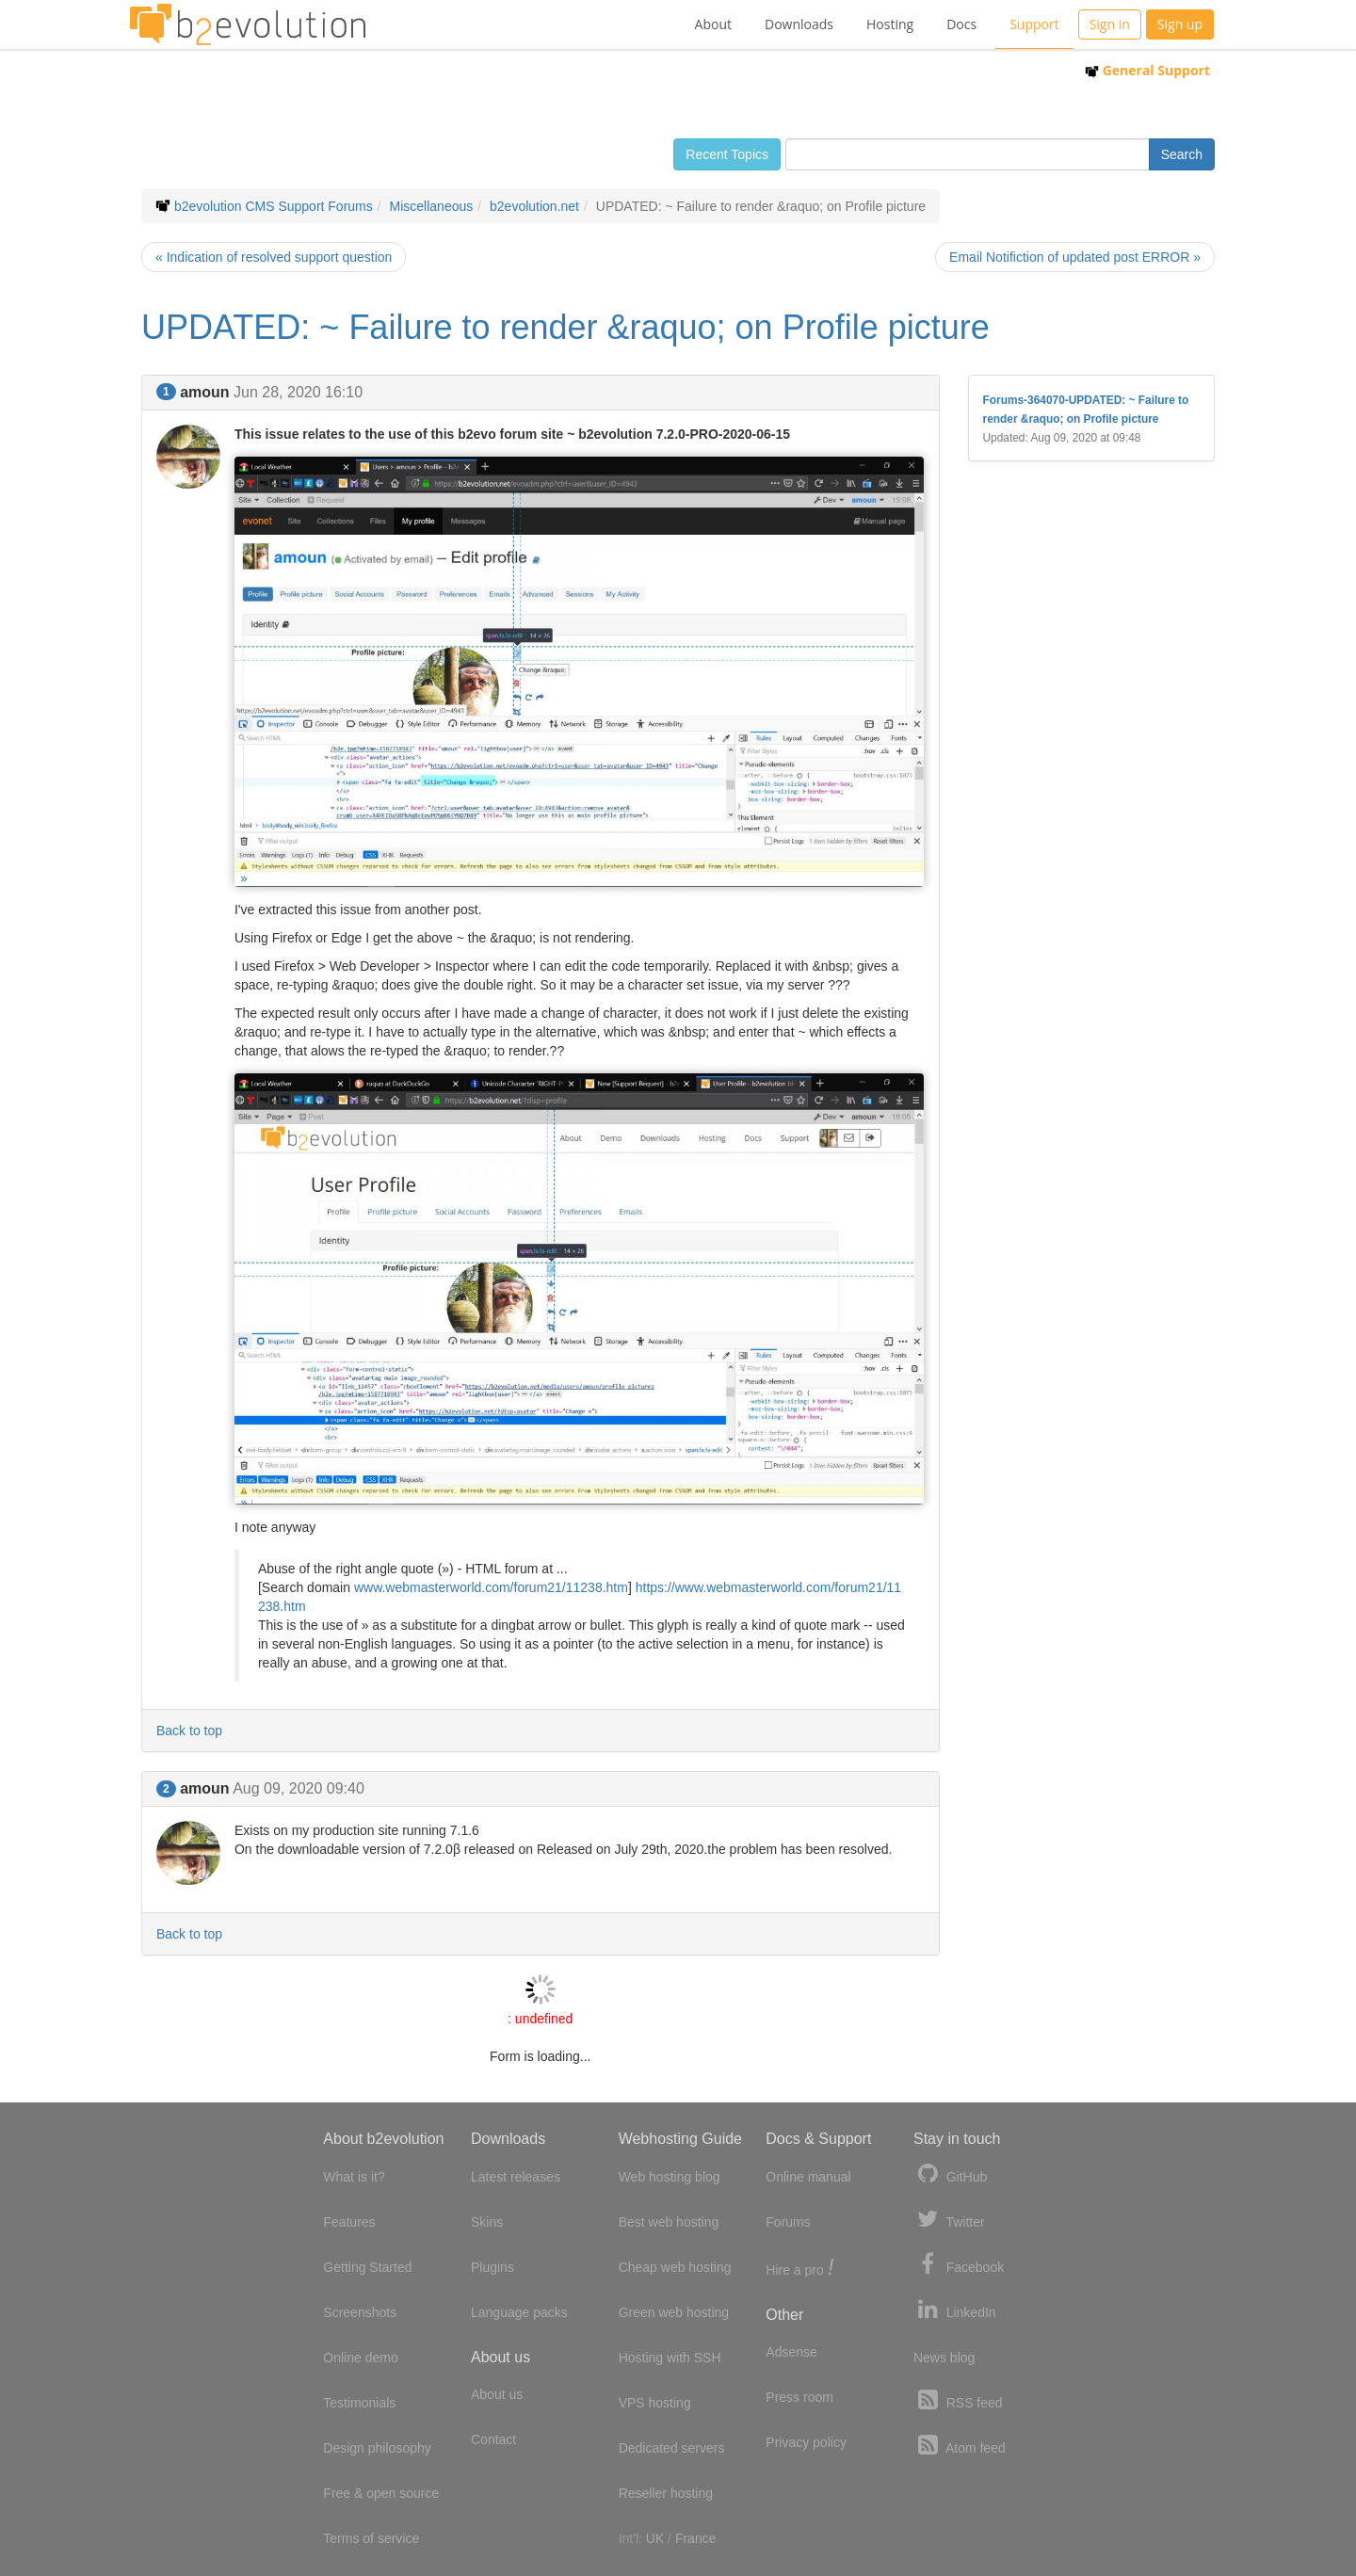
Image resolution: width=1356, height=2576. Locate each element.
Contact (493, 2439)
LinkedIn (954, 2310)
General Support (1147, 70)
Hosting (889, 24)
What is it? (353, 2176)
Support (1034, 24)
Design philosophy (376, 2447)
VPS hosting (655, 2402)
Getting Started (367, 2267)
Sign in (1110, 24)
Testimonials (359, 2402)
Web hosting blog (669, 2176)
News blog (944, 2357)
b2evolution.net (534, 206)
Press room (799, 2397)
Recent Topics (727, 154)
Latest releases (515, 2176)
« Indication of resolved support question (273, 257)
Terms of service (371, 2538)
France (696, 2538)
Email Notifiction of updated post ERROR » (1075, 257)
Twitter (949, 2220)
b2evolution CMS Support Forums (273, 206)
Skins (487, 2222)
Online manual (808, 2176)
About (713, 24)
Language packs (519, 2312)
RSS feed (958, 2400)
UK (655, 2538)
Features (349, 2222)
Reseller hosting (666, 2493)
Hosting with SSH (670, 2357)
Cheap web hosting (675, 2267)
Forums (788, 2222)
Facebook (958, 2265)
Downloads (799, 24)
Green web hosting (674, 2312)
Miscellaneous (432, 206)
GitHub (950, 2174)
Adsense (791, 2351)
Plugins (492, 2267)
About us (497, 2394)
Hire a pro (799, 2268)
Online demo (360, 2357)
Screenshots (359, 2312)
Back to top (189, 1730)
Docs (961, 24)
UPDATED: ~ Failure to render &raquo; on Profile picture (565, 327)
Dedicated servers (672, 2447)
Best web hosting (669, 2222)
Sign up (1180, 24)
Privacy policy (806, 2442)
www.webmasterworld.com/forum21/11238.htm (491, 1587)
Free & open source (381, 2493)
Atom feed (959, 2445)
